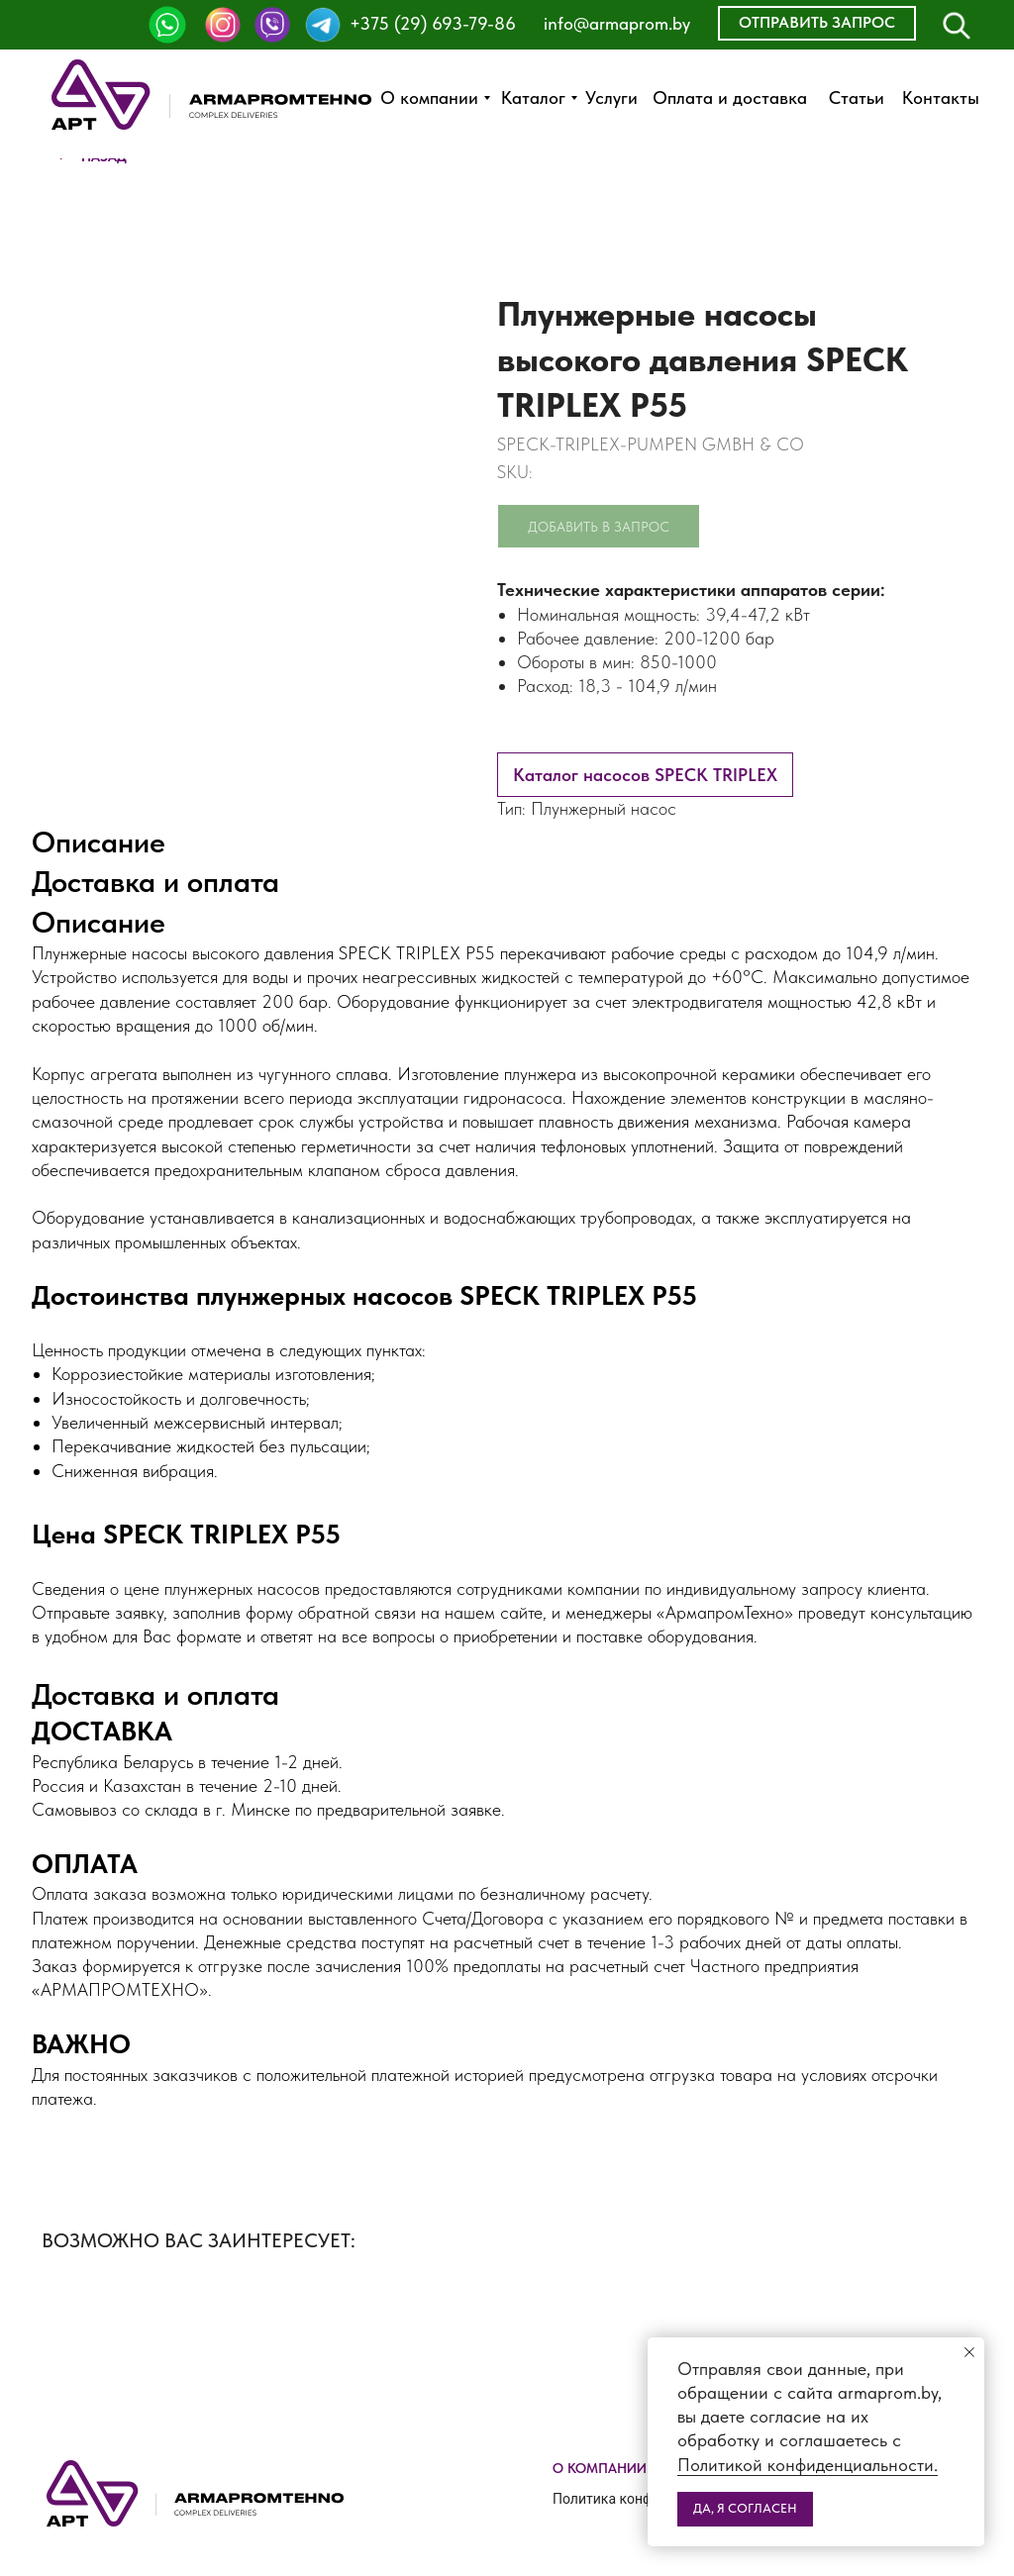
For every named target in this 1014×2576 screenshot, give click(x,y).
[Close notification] (969, 2352)
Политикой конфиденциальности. (807, 2464)
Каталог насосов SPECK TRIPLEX (645, 774)
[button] (817, 23)
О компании (600, 2468)
